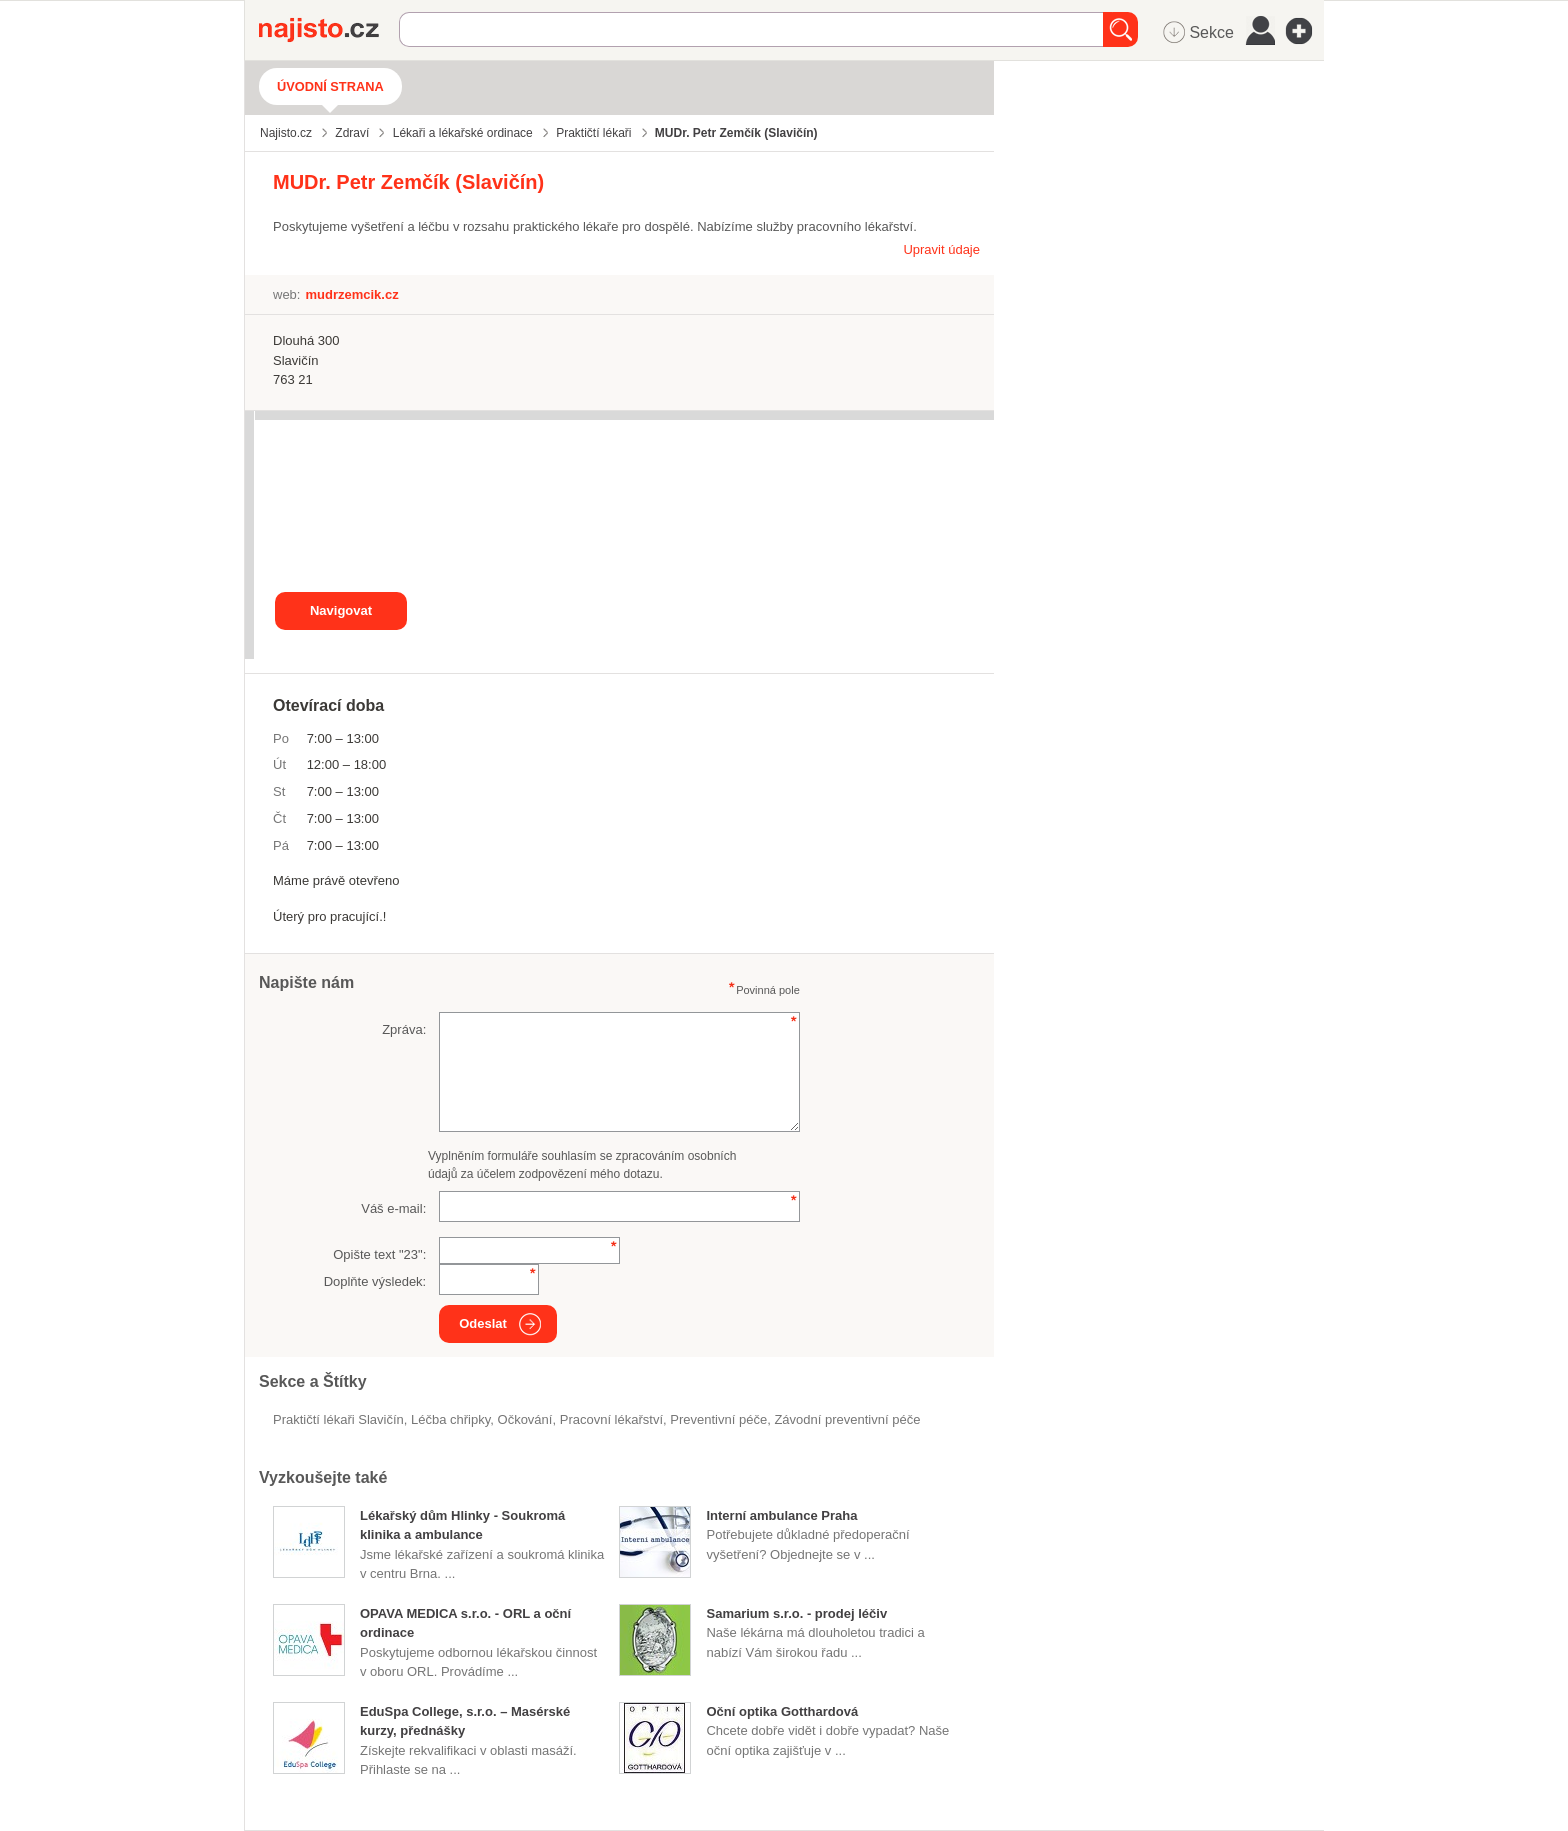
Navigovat (341, 610)
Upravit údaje (941, 249)
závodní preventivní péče (847, 1419)
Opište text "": (379, 1254)
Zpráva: (404, 1029)
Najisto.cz (329, 30)
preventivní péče (718, 1419)
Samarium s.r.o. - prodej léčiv (796, 1613)
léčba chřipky (450, 1419)
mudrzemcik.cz (351, 294)
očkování (525, 1419)
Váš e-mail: (393, 1208)
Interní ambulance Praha (781, 1515)
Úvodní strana (330, 86)
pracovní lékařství (611, 1419)
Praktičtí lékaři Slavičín (338, 1419)
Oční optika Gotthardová (782, 1711)
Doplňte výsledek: (375, 1281)
